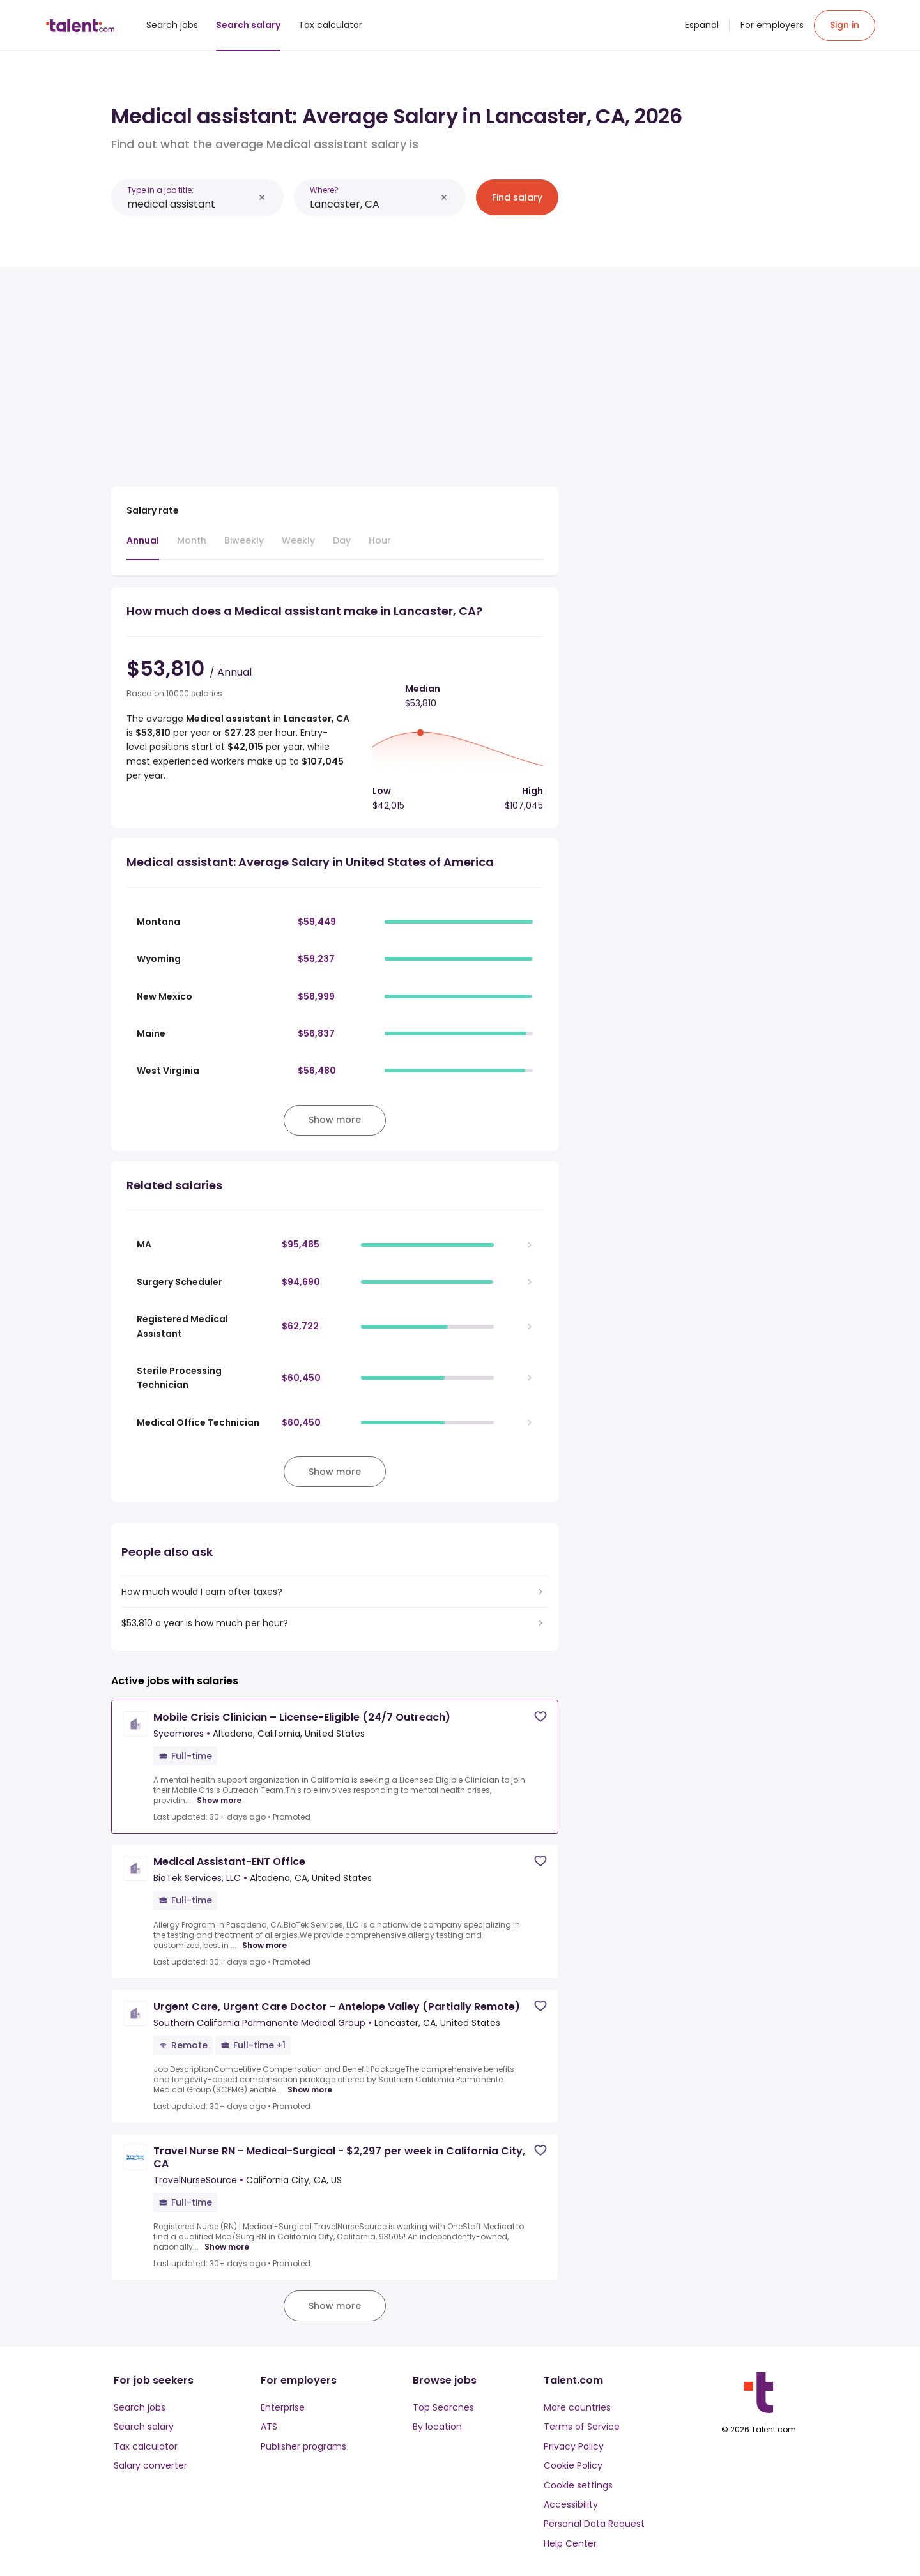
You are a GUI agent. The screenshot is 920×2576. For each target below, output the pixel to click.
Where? (324, 190)
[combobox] (190, 204)
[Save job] (540, 1716)
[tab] (142, 546)
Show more (219, 1800)
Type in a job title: (160, 190)
